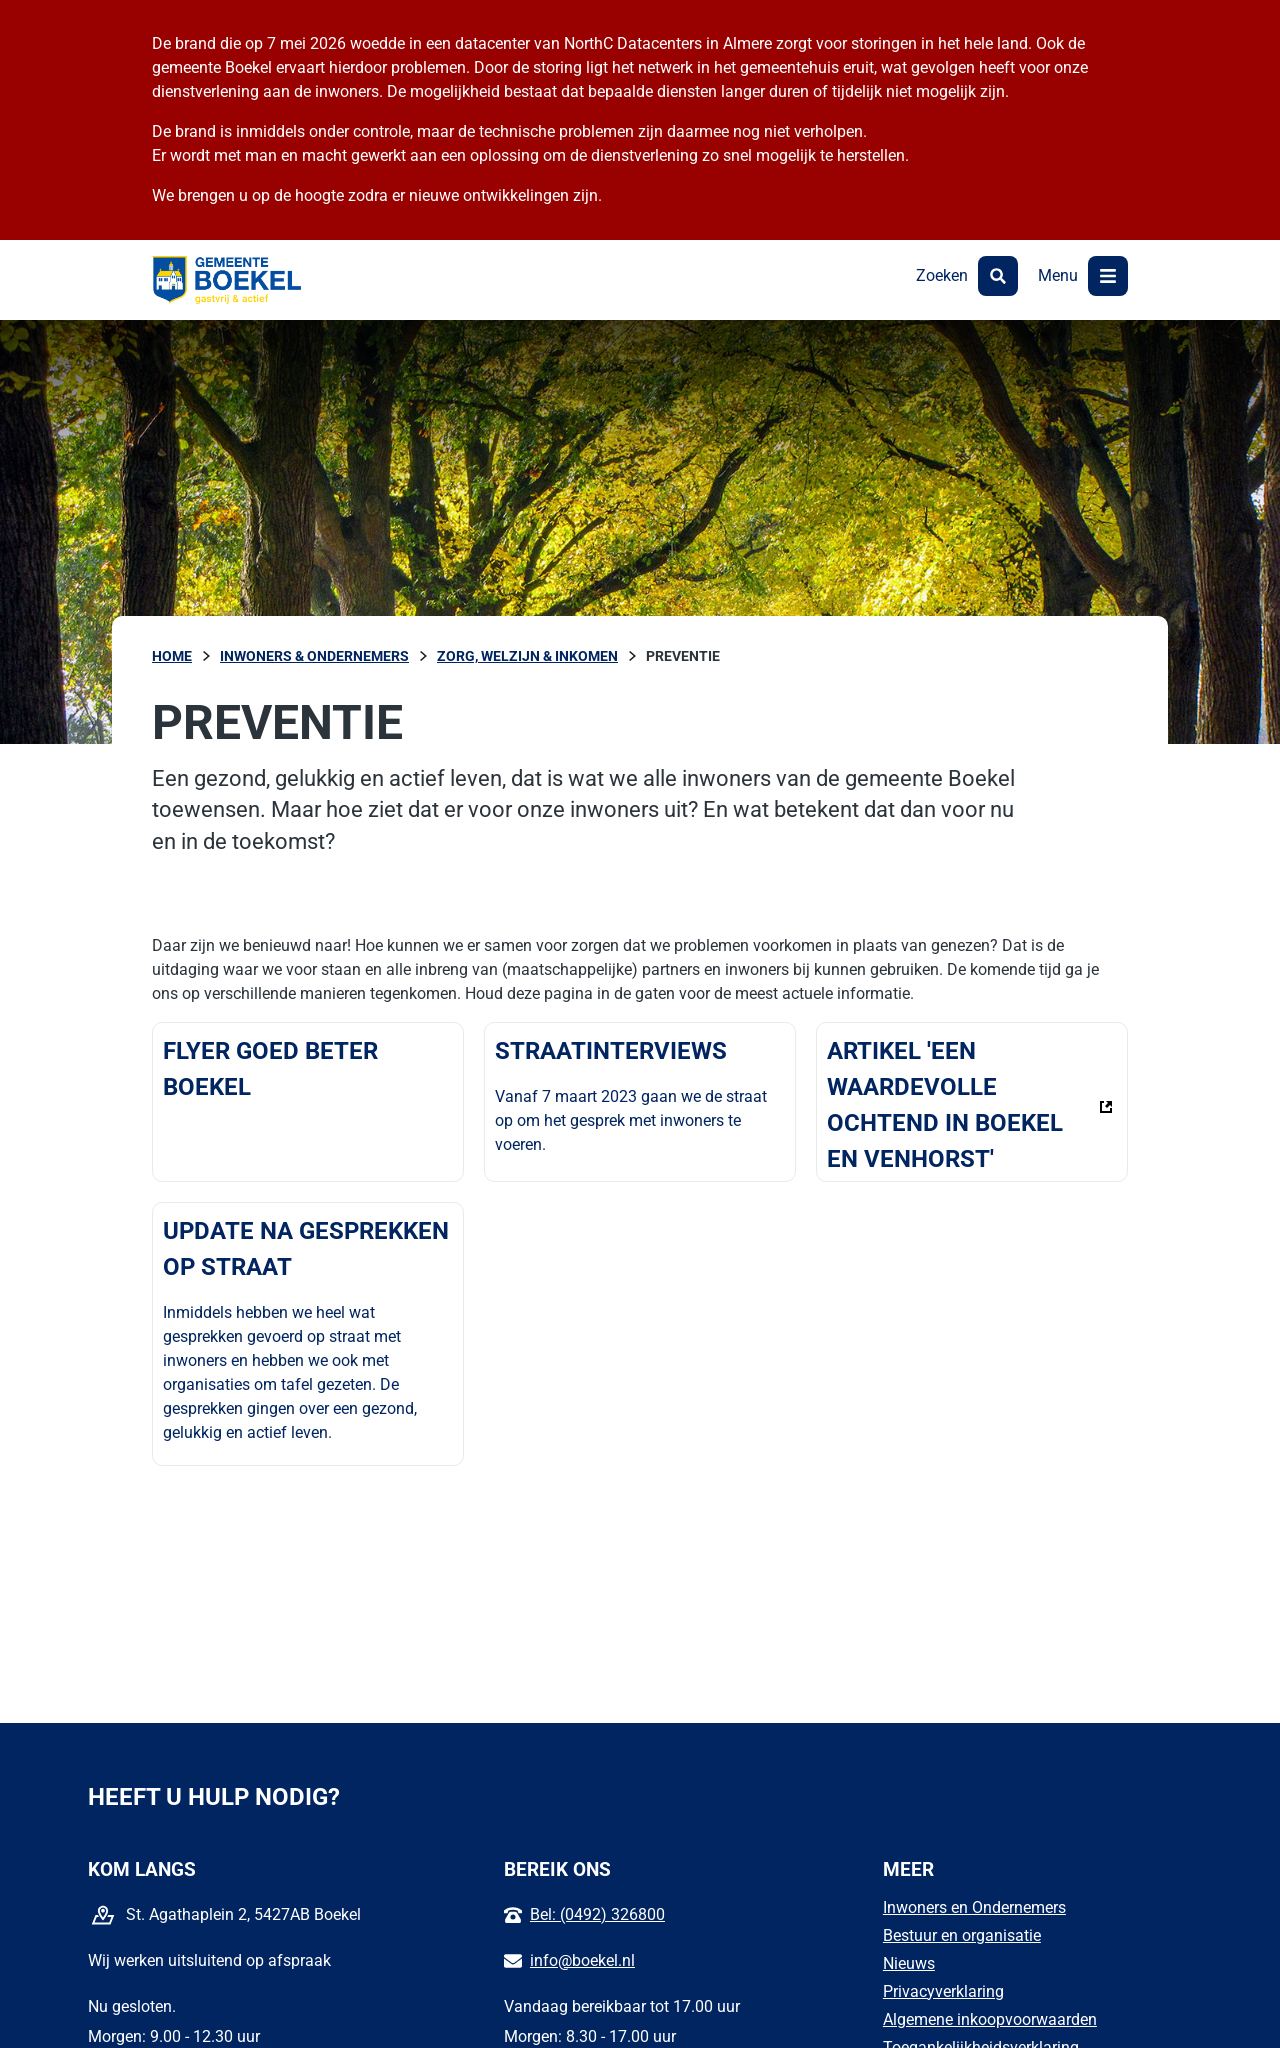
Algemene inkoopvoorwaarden (990, 2019)
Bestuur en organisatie (962, 1935)
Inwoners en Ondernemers (974, 1907)
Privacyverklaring (943, 1991)
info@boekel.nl (582, 1960)
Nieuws (909, 1963)
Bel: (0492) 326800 (597, 1914)
